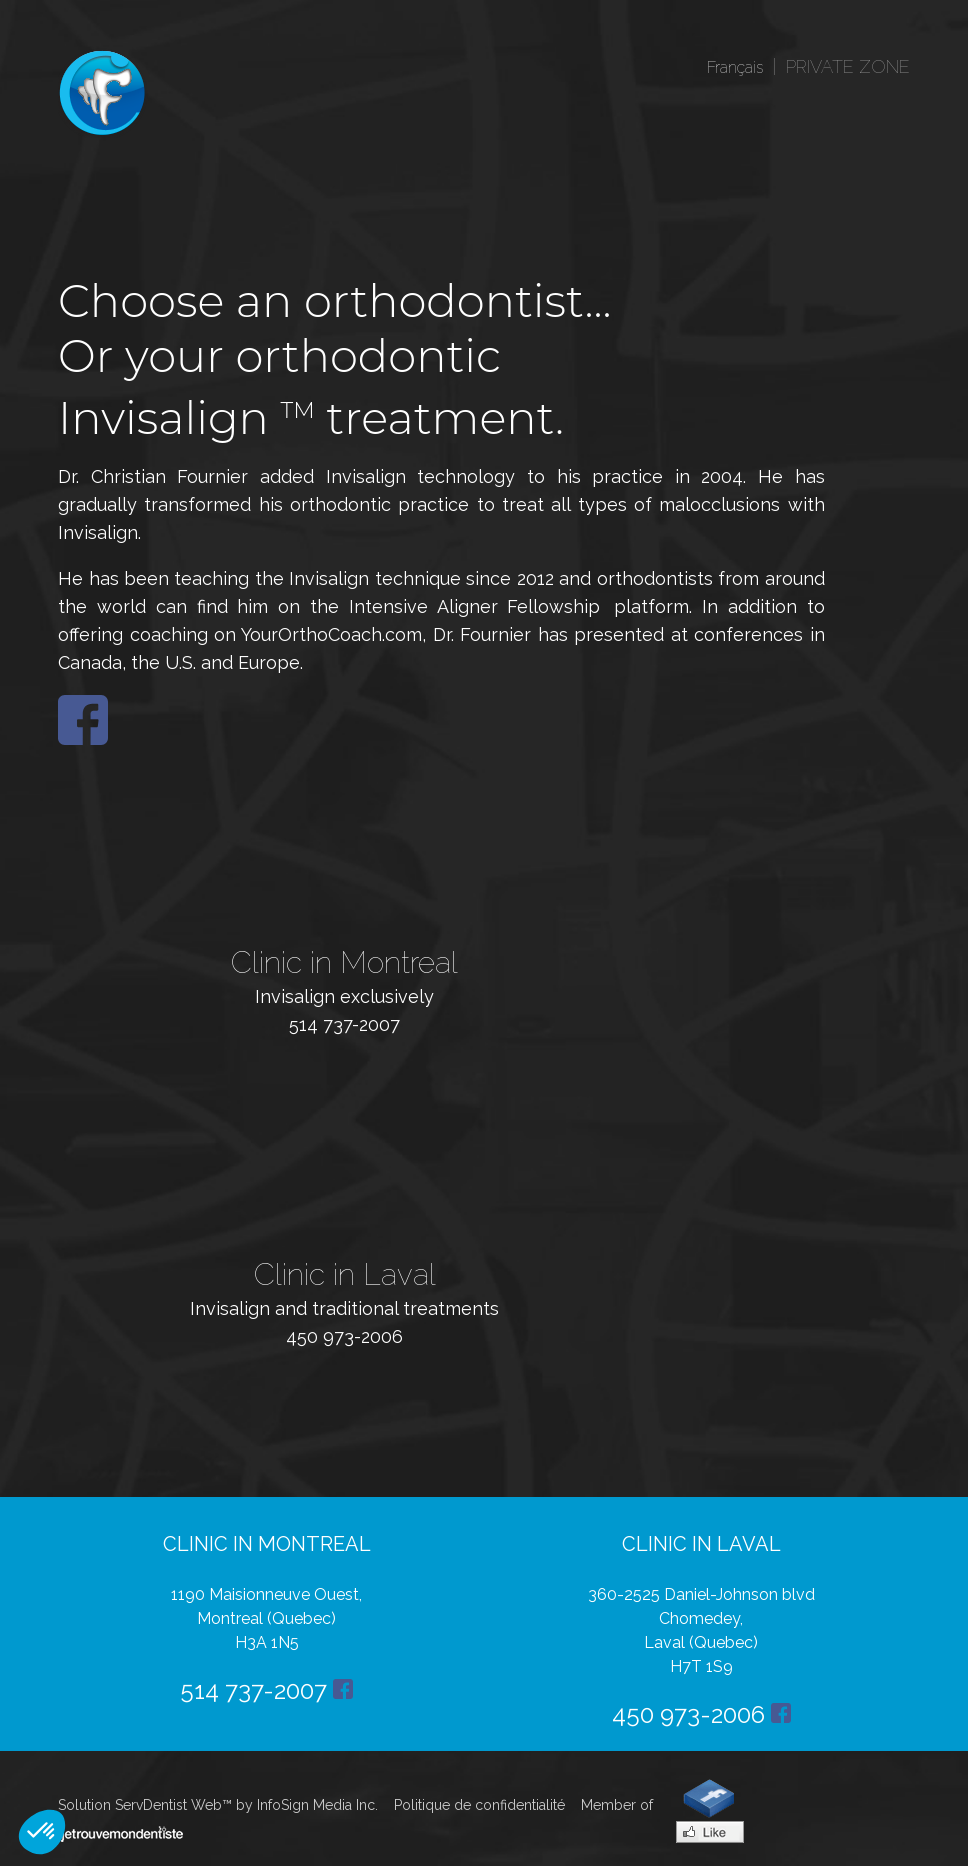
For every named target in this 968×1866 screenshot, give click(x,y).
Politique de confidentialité (479, 1805)
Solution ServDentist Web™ (145, 1805)
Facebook (83, 720)
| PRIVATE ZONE (836, 66)
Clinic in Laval (345, 1274)
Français (735, 67)
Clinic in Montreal (344, 962)
